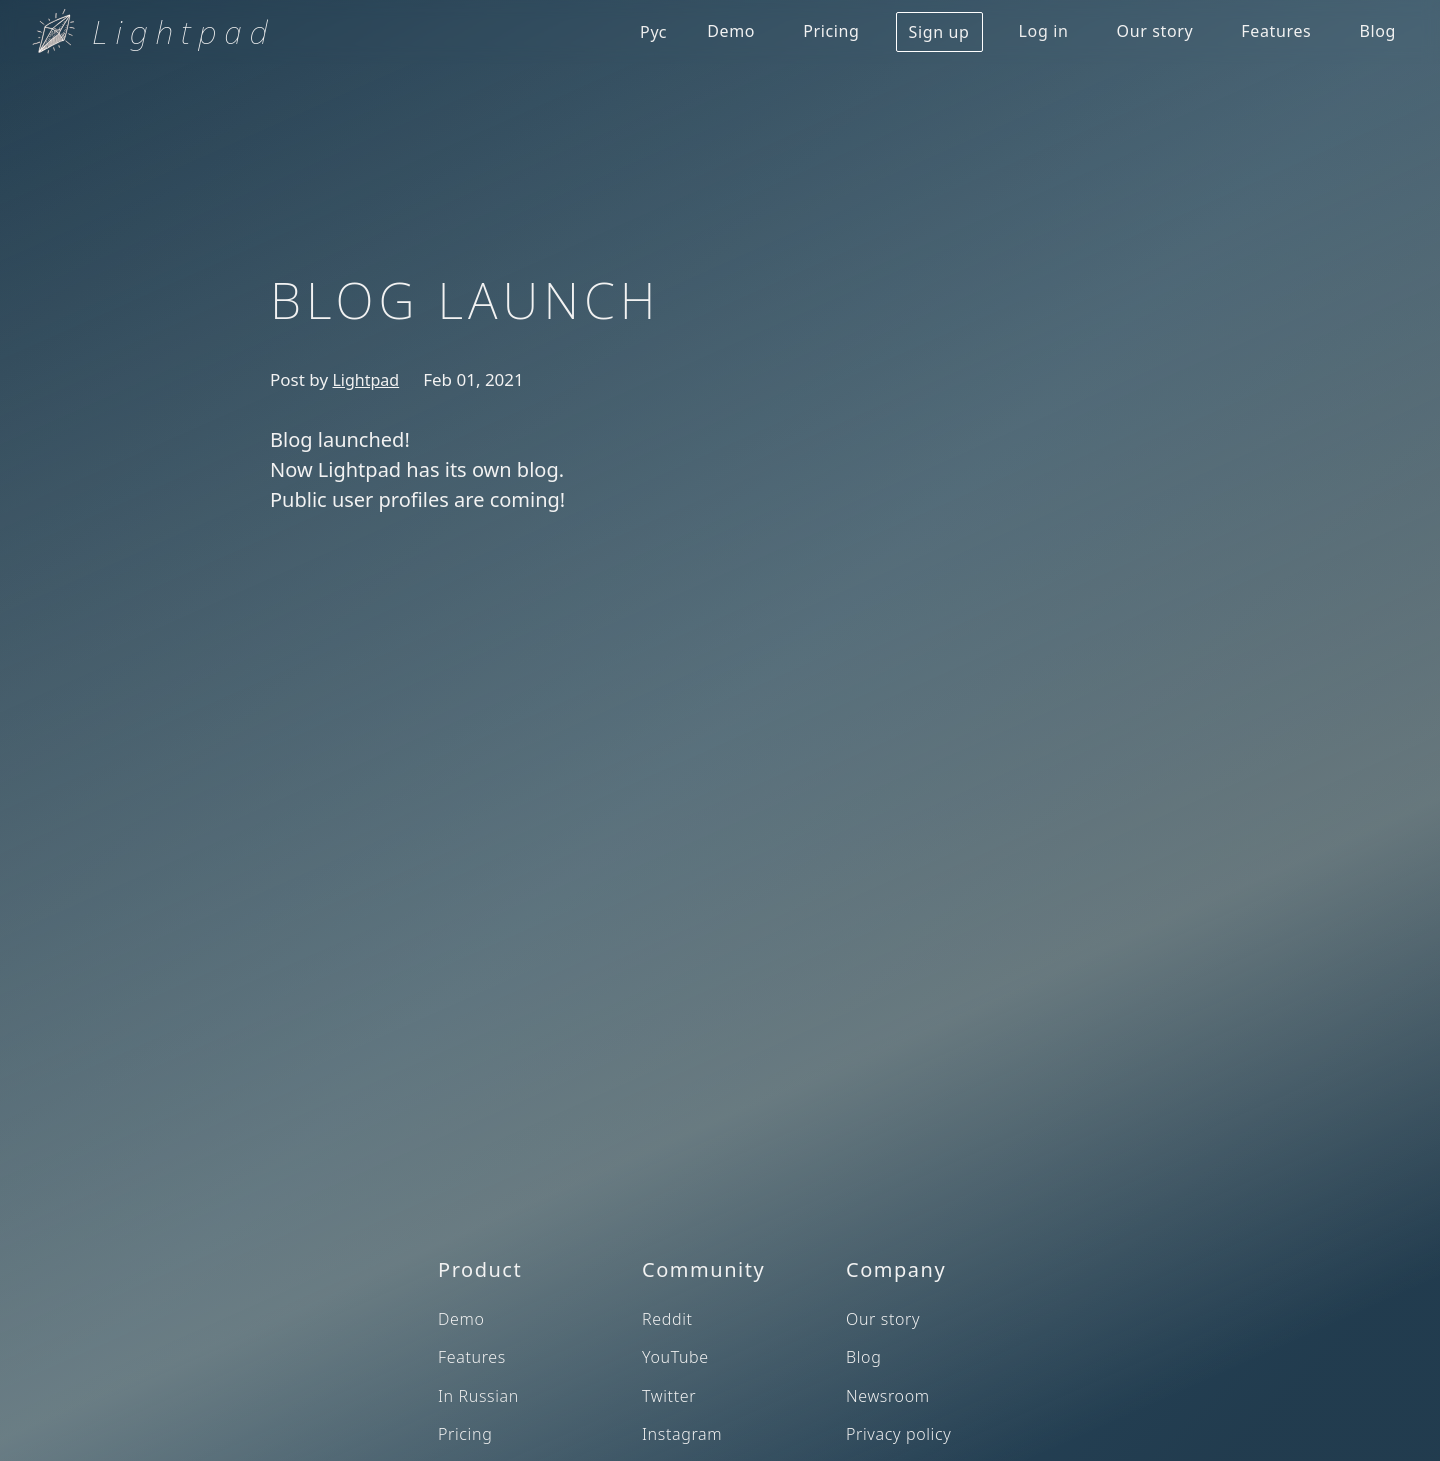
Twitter (669, 1396)
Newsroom (888, 1396)
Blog (1377, 31)
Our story (1155, 31)
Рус (653, 32)
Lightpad (365, 380)
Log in (1044, 31)
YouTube (675, 1357)
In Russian (478, 1396)
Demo (731, 31)
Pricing (831, 31)
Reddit (667, 1319)
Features (1276, 31)
